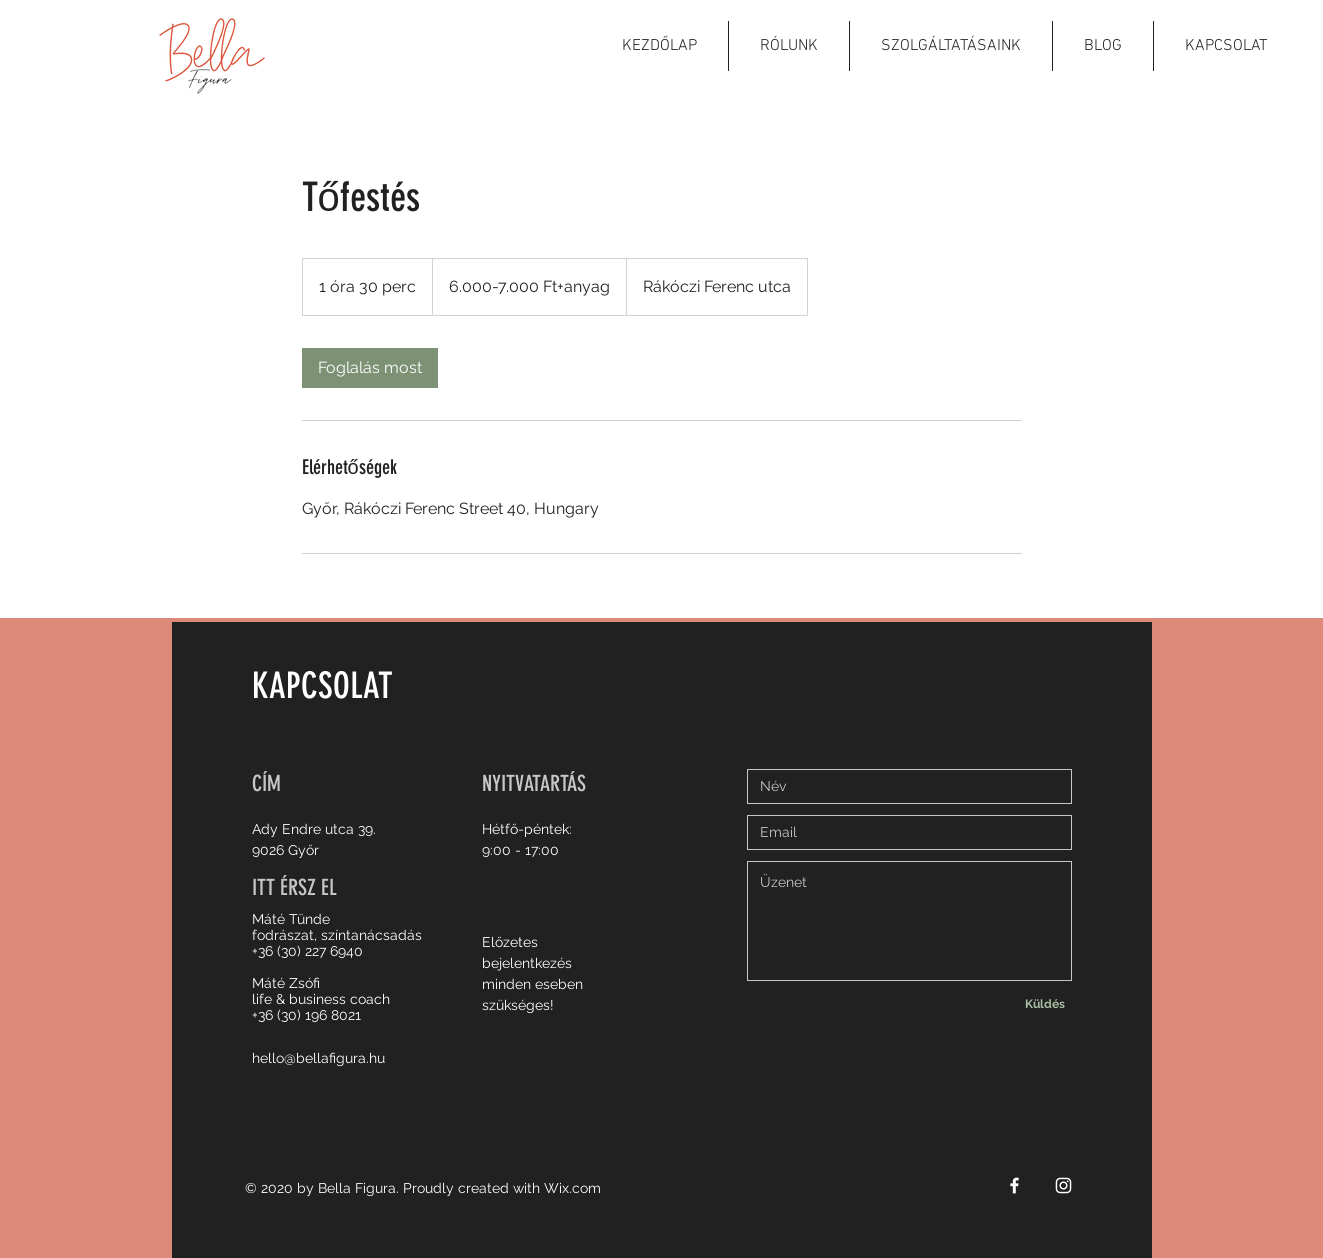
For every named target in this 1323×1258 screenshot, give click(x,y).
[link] (370, 368)
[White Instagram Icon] (1063, 1185)
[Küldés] (1045, 1004)
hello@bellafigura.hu (318, 1058)
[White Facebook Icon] (1014, 1185)
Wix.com (572, 1188)
